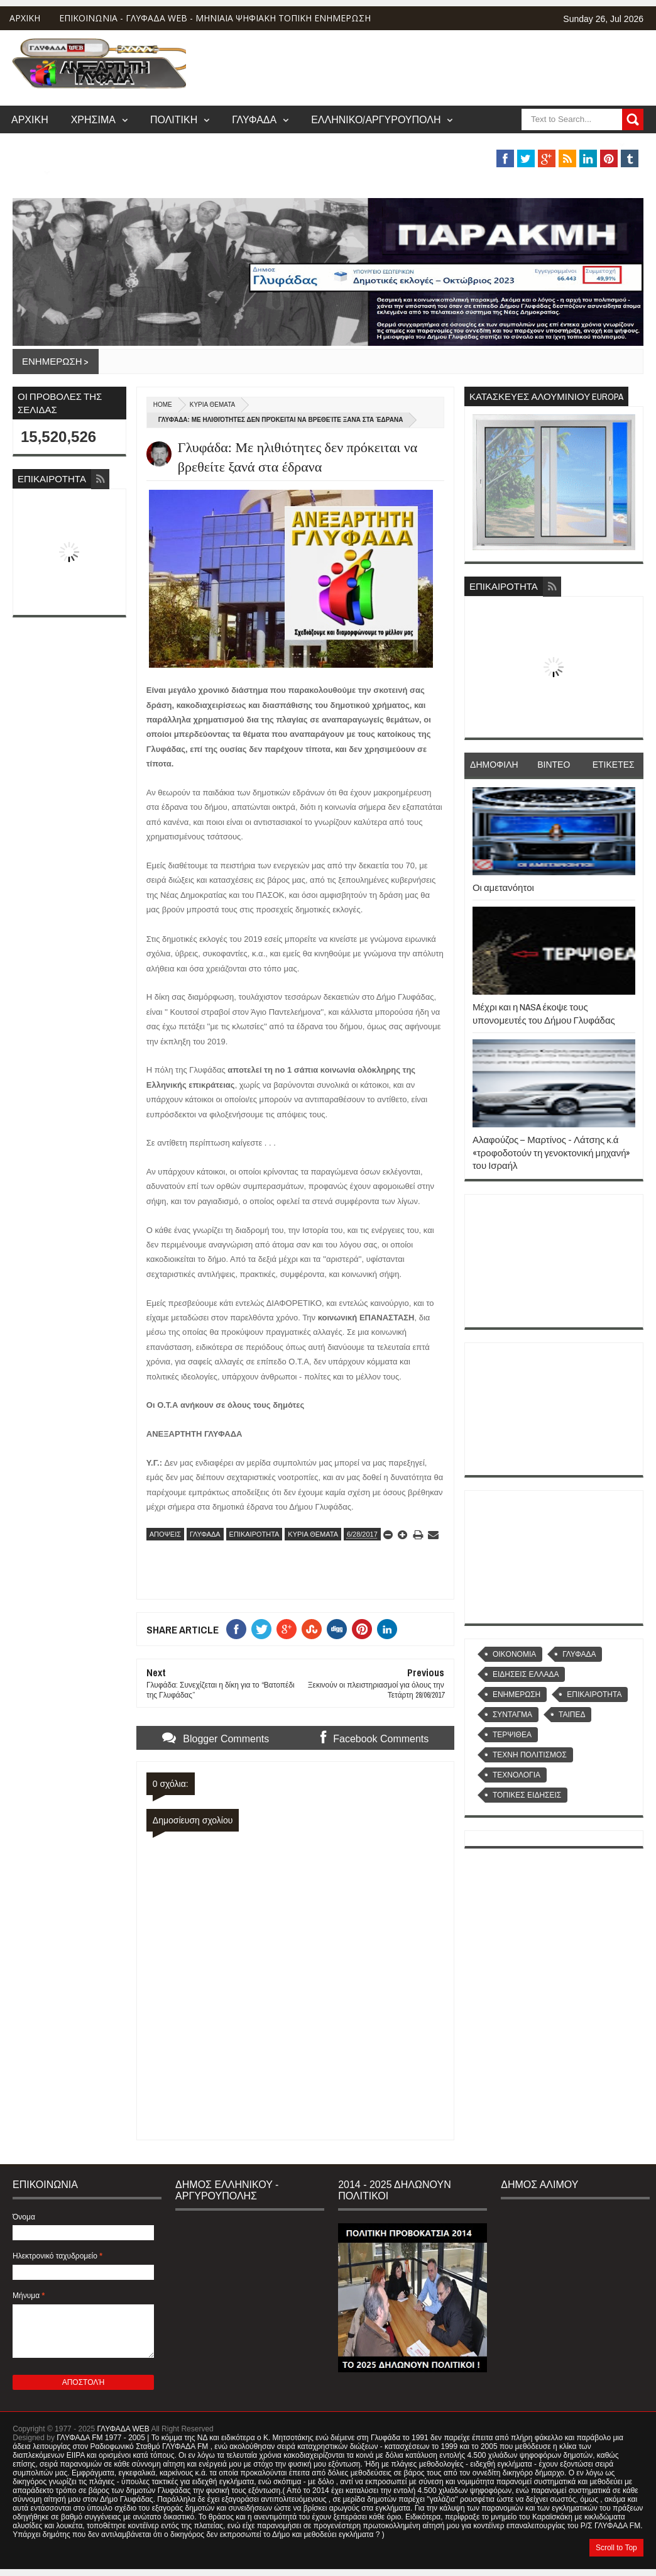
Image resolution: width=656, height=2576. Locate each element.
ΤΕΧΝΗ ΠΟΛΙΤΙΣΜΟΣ (530, 1754)
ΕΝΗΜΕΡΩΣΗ (516, 1694)
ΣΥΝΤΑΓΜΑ (512, 1714)
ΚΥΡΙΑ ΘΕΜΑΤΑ (212, 404)
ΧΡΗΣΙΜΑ (93, 119)
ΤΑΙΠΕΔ (572, 1714)
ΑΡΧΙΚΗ (24, 18)
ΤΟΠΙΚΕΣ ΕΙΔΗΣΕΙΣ (527, 1795)
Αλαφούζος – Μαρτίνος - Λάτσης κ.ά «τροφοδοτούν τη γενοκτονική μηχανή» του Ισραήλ (552, 1152)
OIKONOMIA (514, 1654)
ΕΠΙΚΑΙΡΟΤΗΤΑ (254, 1534)
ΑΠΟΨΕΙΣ (165, 1534)
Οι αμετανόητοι (503, 887)
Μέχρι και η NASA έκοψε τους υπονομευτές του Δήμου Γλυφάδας (544, 1013)
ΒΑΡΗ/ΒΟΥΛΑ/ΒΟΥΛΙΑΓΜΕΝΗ (544, 144)
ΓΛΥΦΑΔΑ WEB (123, 2428)
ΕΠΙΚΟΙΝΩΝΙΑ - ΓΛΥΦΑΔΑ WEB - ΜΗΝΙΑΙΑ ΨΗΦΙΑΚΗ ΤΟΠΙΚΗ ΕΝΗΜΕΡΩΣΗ (215, 18)
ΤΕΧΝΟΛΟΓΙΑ (516, 1775)
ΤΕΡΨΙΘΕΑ (512, 1734)
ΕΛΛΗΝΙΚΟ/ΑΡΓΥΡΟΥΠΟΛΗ (375, 119)
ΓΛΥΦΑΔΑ (254, 119)
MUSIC (24, 172)
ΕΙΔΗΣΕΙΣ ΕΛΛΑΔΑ (526, 1674)
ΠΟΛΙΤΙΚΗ (173, 119)
